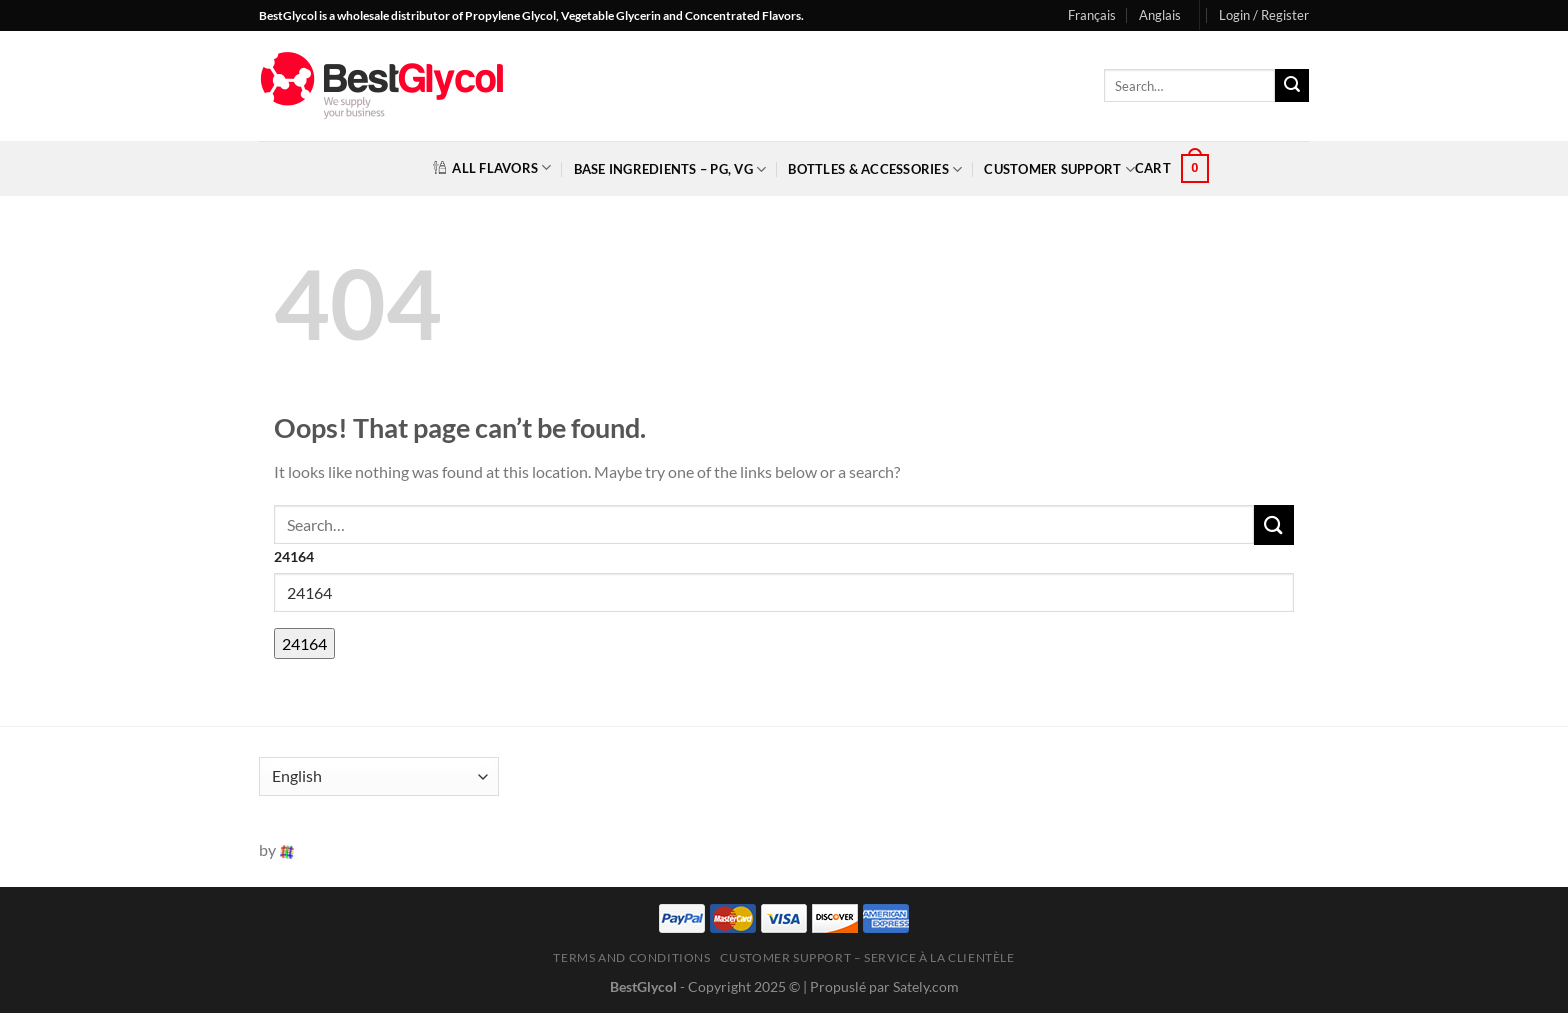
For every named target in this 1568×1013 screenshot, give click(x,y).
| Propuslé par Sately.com (881, 986)
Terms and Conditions (631, 957)
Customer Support (1059, 169)
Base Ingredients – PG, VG (670, 169)
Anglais (1160, 15)
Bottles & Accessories (875, 169)
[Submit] (1292, 86)
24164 (294, 556)
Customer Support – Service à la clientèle (867, 957)
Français (1092, 15)
